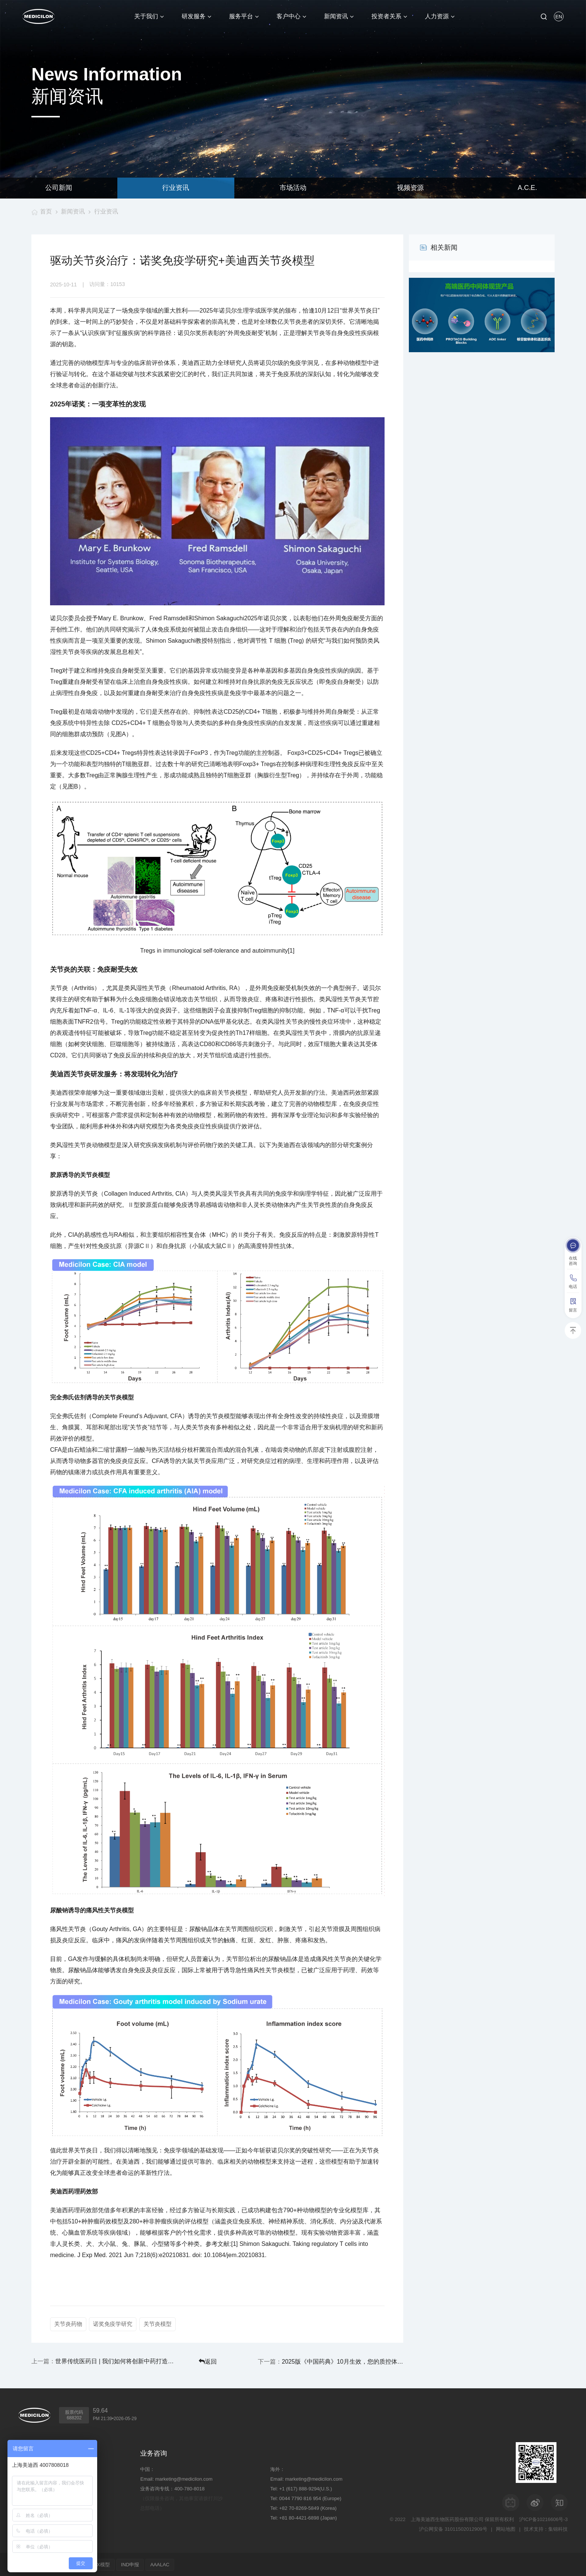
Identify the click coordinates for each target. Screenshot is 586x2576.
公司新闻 (58, 188)
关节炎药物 (68, 2324)
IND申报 (133, 2564)
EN (558, 16)
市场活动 (293, 188)
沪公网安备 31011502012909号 (453, 2528)
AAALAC (163, 2564)
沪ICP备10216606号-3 (543, 2518)
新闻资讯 (73, 211)
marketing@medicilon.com (183, 2478)
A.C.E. (527, 188)
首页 (46, 211)
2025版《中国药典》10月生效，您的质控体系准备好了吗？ (350, 2361)
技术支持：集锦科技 (546, 2528)
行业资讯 (175, 188)
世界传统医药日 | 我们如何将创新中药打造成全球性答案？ (108, 2361)
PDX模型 (102, 2564)
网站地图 (505, 2528)
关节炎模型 (158, 2324)
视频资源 (410, 188)
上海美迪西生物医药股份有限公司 (447, 2518)
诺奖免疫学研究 (113, 2324)
